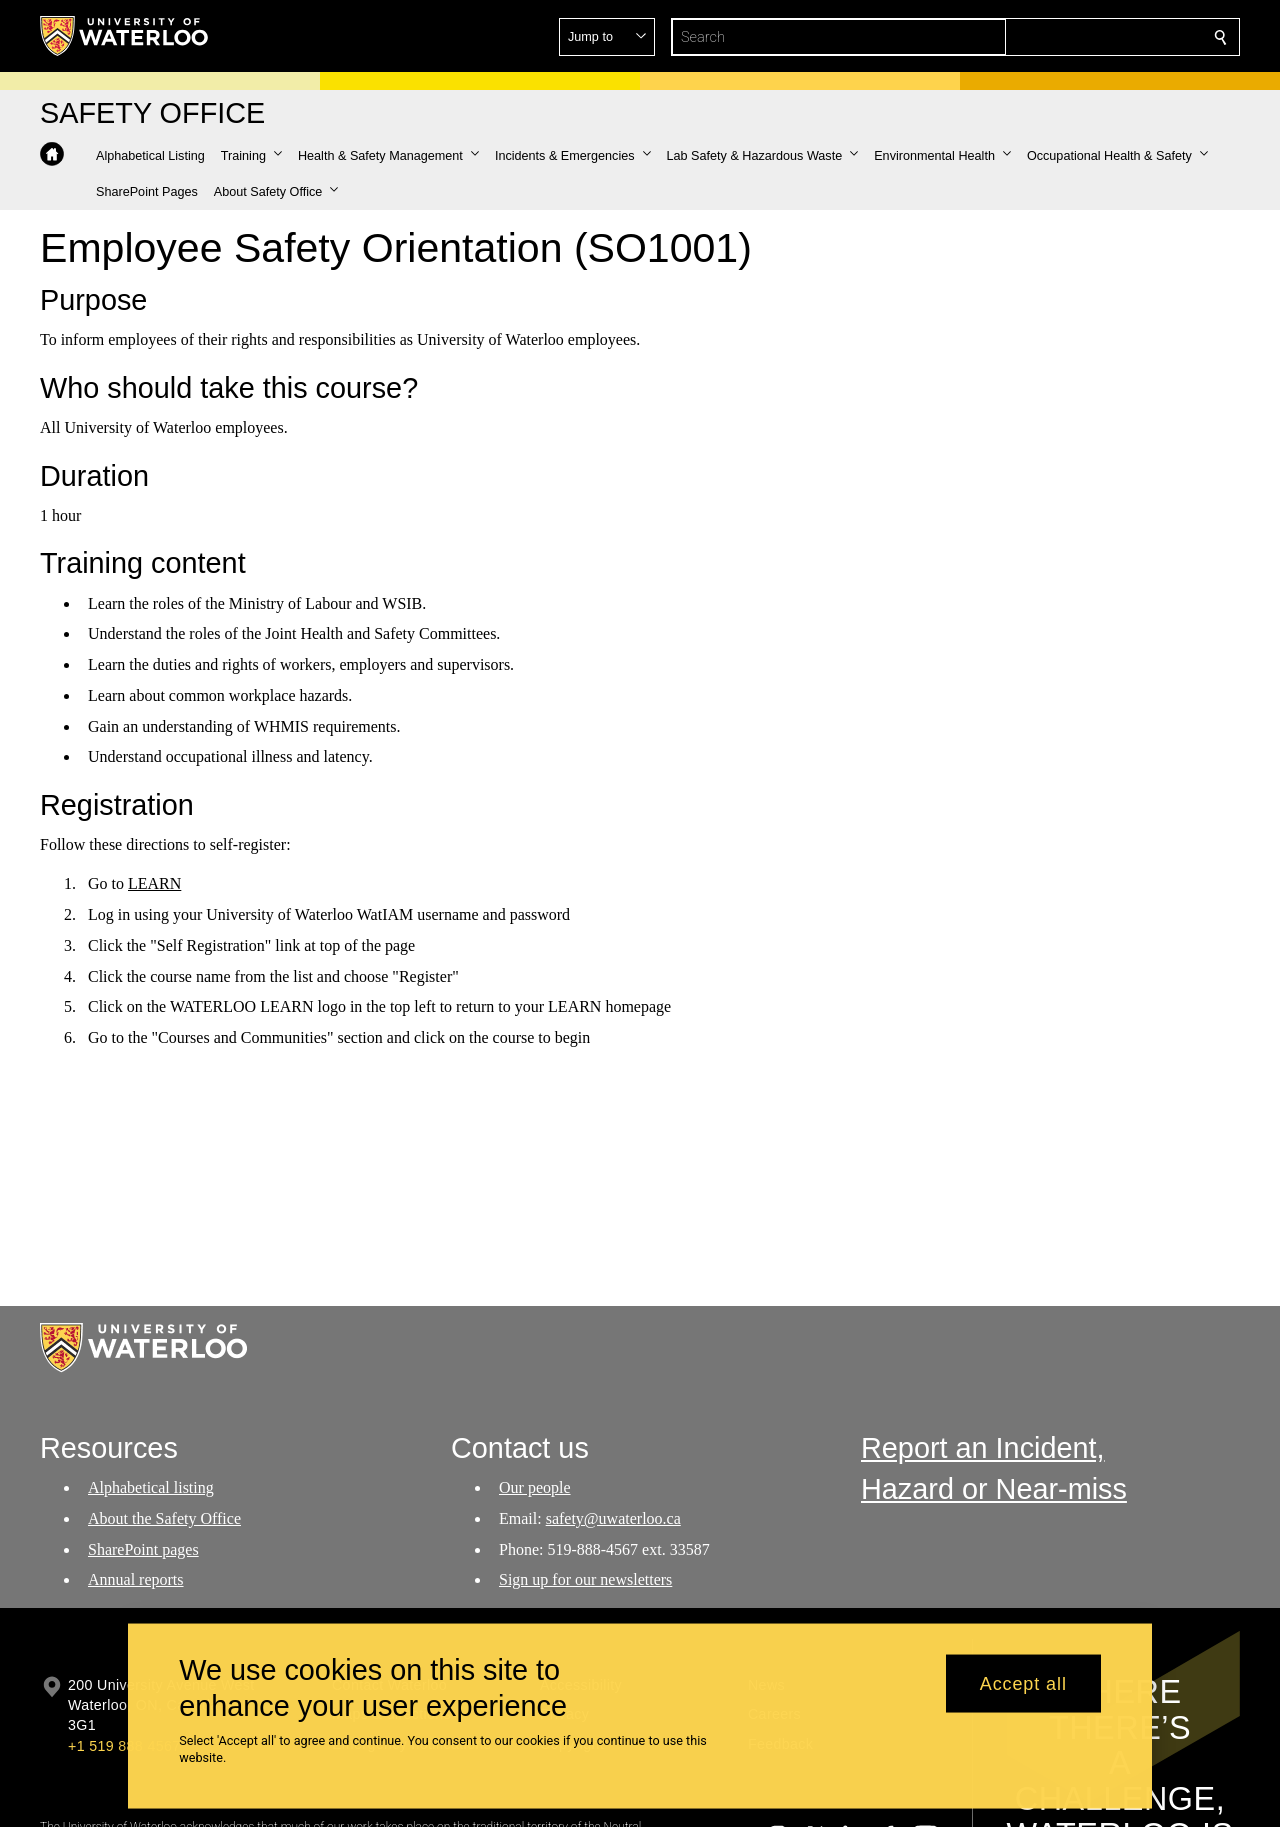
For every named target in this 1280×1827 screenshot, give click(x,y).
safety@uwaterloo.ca (612, 1518)
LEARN (154, 883)
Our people (535, 1487)
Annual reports (136, 1579)
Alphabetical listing (151, 1487)
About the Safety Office (164, 1518)
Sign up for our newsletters (585, 1579)
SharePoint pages (143, 1548)
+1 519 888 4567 (124, 1746)
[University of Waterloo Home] (125, 36)
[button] (1076, 37)
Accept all (1023, 1683)
